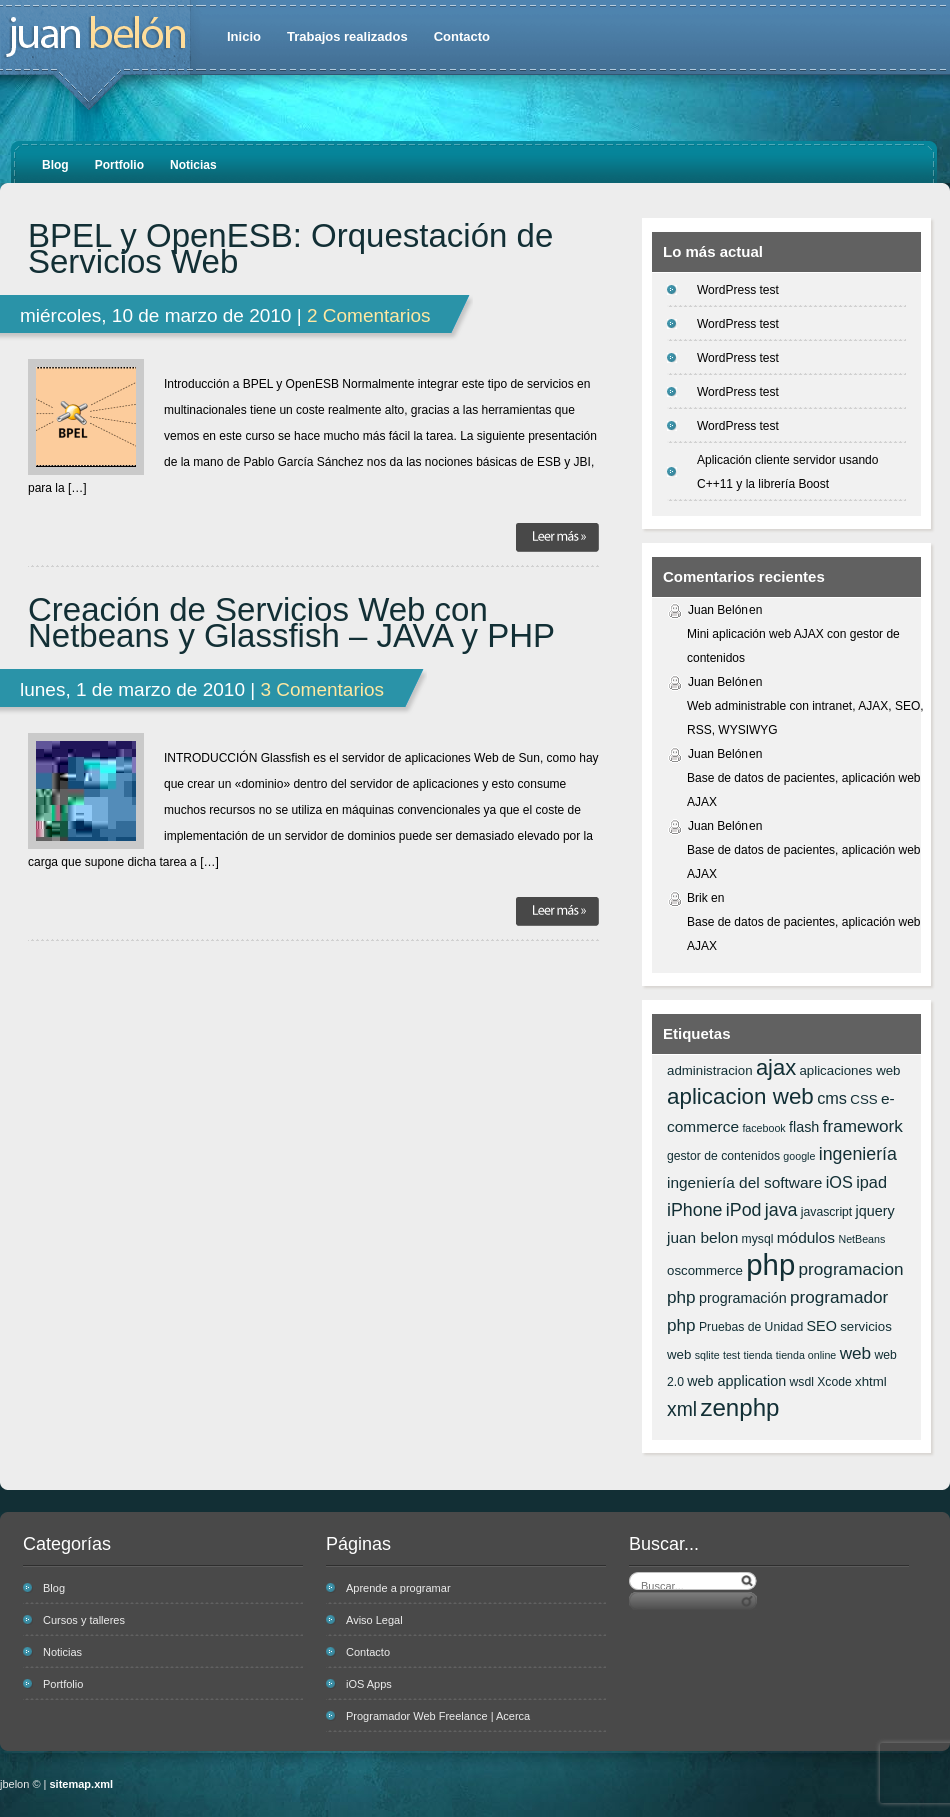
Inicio (244, 36)
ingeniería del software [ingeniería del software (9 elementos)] (744, 1182)
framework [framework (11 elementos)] (863, 1126)
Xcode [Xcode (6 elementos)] (834, 1382)
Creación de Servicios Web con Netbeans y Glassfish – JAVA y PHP (291, 623)
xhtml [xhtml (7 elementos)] (871, 1381)
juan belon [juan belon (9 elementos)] (702, 1237)
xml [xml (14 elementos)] (682, 1409)
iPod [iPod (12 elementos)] (744, 1210)
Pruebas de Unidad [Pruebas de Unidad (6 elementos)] (751, 1327)
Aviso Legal (374, 1620)
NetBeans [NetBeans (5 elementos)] (861, 1239)
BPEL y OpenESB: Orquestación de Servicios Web (290, 249)
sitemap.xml (82, 1784)
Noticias (193, 165)
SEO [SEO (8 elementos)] (822, 1326)
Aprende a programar (398, 1588)
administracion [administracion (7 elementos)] (710, 1070)
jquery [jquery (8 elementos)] (875, 1211)
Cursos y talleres (84, 1620)
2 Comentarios (369, 315)
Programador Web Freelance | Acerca (438, 1716)
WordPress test (738, 290)
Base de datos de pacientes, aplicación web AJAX (804, 790)
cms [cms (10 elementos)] (832, 1098)
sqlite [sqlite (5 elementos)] (707, 1355)
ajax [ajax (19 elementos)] (776, 1067)
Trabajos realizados (347, 36)
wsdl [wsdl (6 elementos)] (802, 1382)
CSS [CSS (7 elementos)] (863, 1099)
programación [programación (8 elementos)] (743, 1298)
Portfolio (119, 165)
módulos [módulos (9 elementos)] (806, 1237)
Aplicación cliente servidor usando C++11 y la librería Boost (787, 472)
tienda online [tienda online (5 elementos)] (806, 1355)
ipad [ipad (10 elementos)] (871, 1182)
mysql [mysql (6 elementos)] (758, 1239)
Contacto (462, 36)
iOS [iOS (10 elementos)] (839, 1182)
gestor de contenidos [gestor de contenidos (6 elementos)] (723, 1156)
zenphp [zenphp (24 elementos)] (739, 1407)
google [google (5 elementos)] (799, 1156)
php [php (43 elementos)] (770, 1264)
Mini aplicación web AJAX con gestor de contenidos (793, 646)
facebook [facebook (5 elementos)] (763, 1128)
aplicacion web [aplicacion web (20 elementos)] (740, 1096)
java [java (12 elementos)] (781, 1210)
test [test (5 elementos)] (731, 1355)
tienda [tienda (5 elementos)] (757, 1355)
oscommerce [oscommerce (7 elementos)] (705, 1270)
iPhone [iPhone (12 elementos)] (694, 1210)
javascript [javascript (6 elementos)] (826, 1212)
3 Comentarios (322, 689)
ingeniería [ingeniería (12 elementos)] (858, 1154)
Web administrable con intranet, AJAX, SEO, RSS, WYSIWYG (805, 718)
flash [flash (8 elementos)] (804, 1127)
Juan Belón (718, 610)
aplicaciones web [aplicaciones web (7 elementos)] (849, 1070)
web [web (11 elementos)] (855, 1353)
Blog (55, 165)
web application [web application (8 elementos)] (736, 1381)
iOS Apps (369, 1684)
